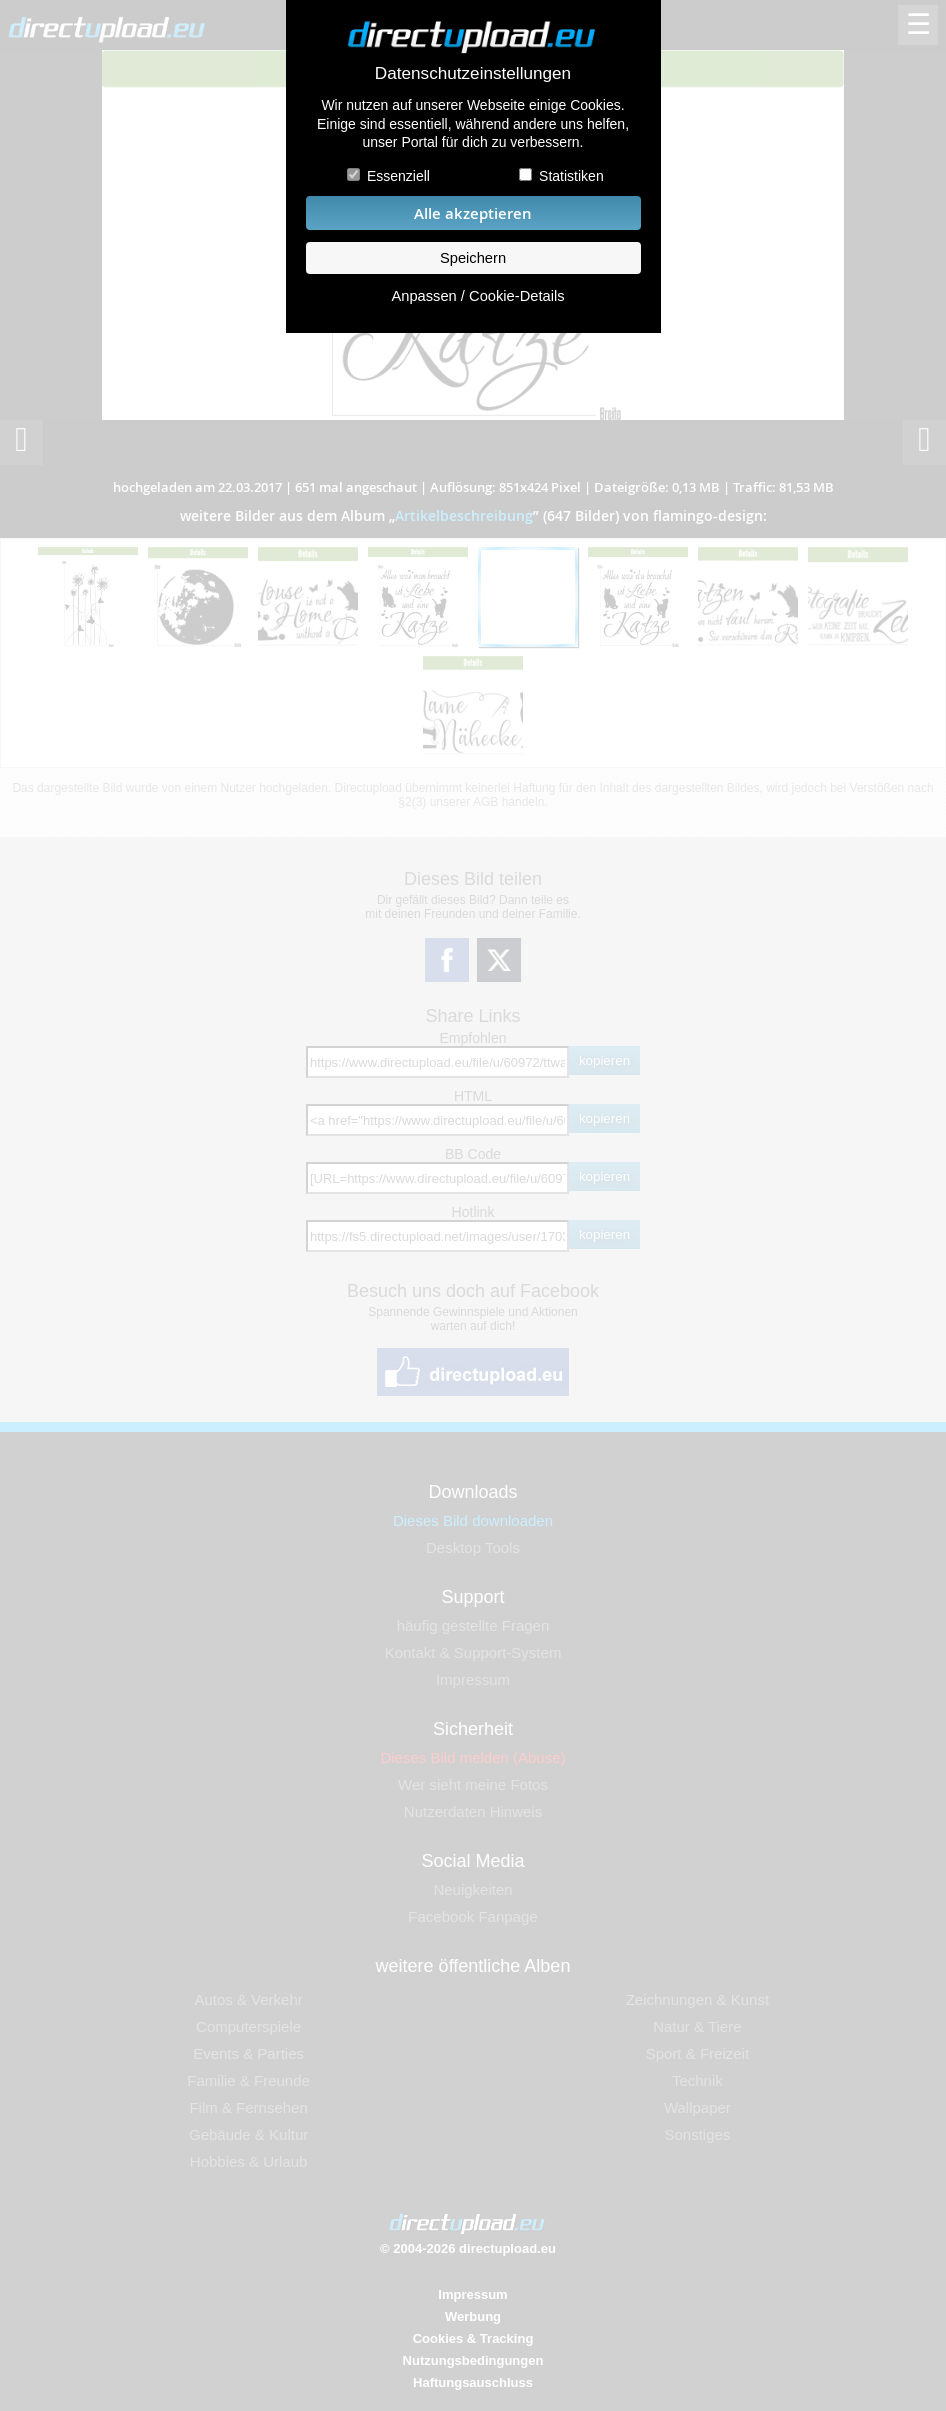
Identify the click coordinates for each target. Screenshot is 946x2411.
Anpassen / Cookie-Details (477, 296)
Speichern (473, 258)
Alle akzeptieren (473, 213)
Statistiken (571, 176)
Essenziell (398, 176)
